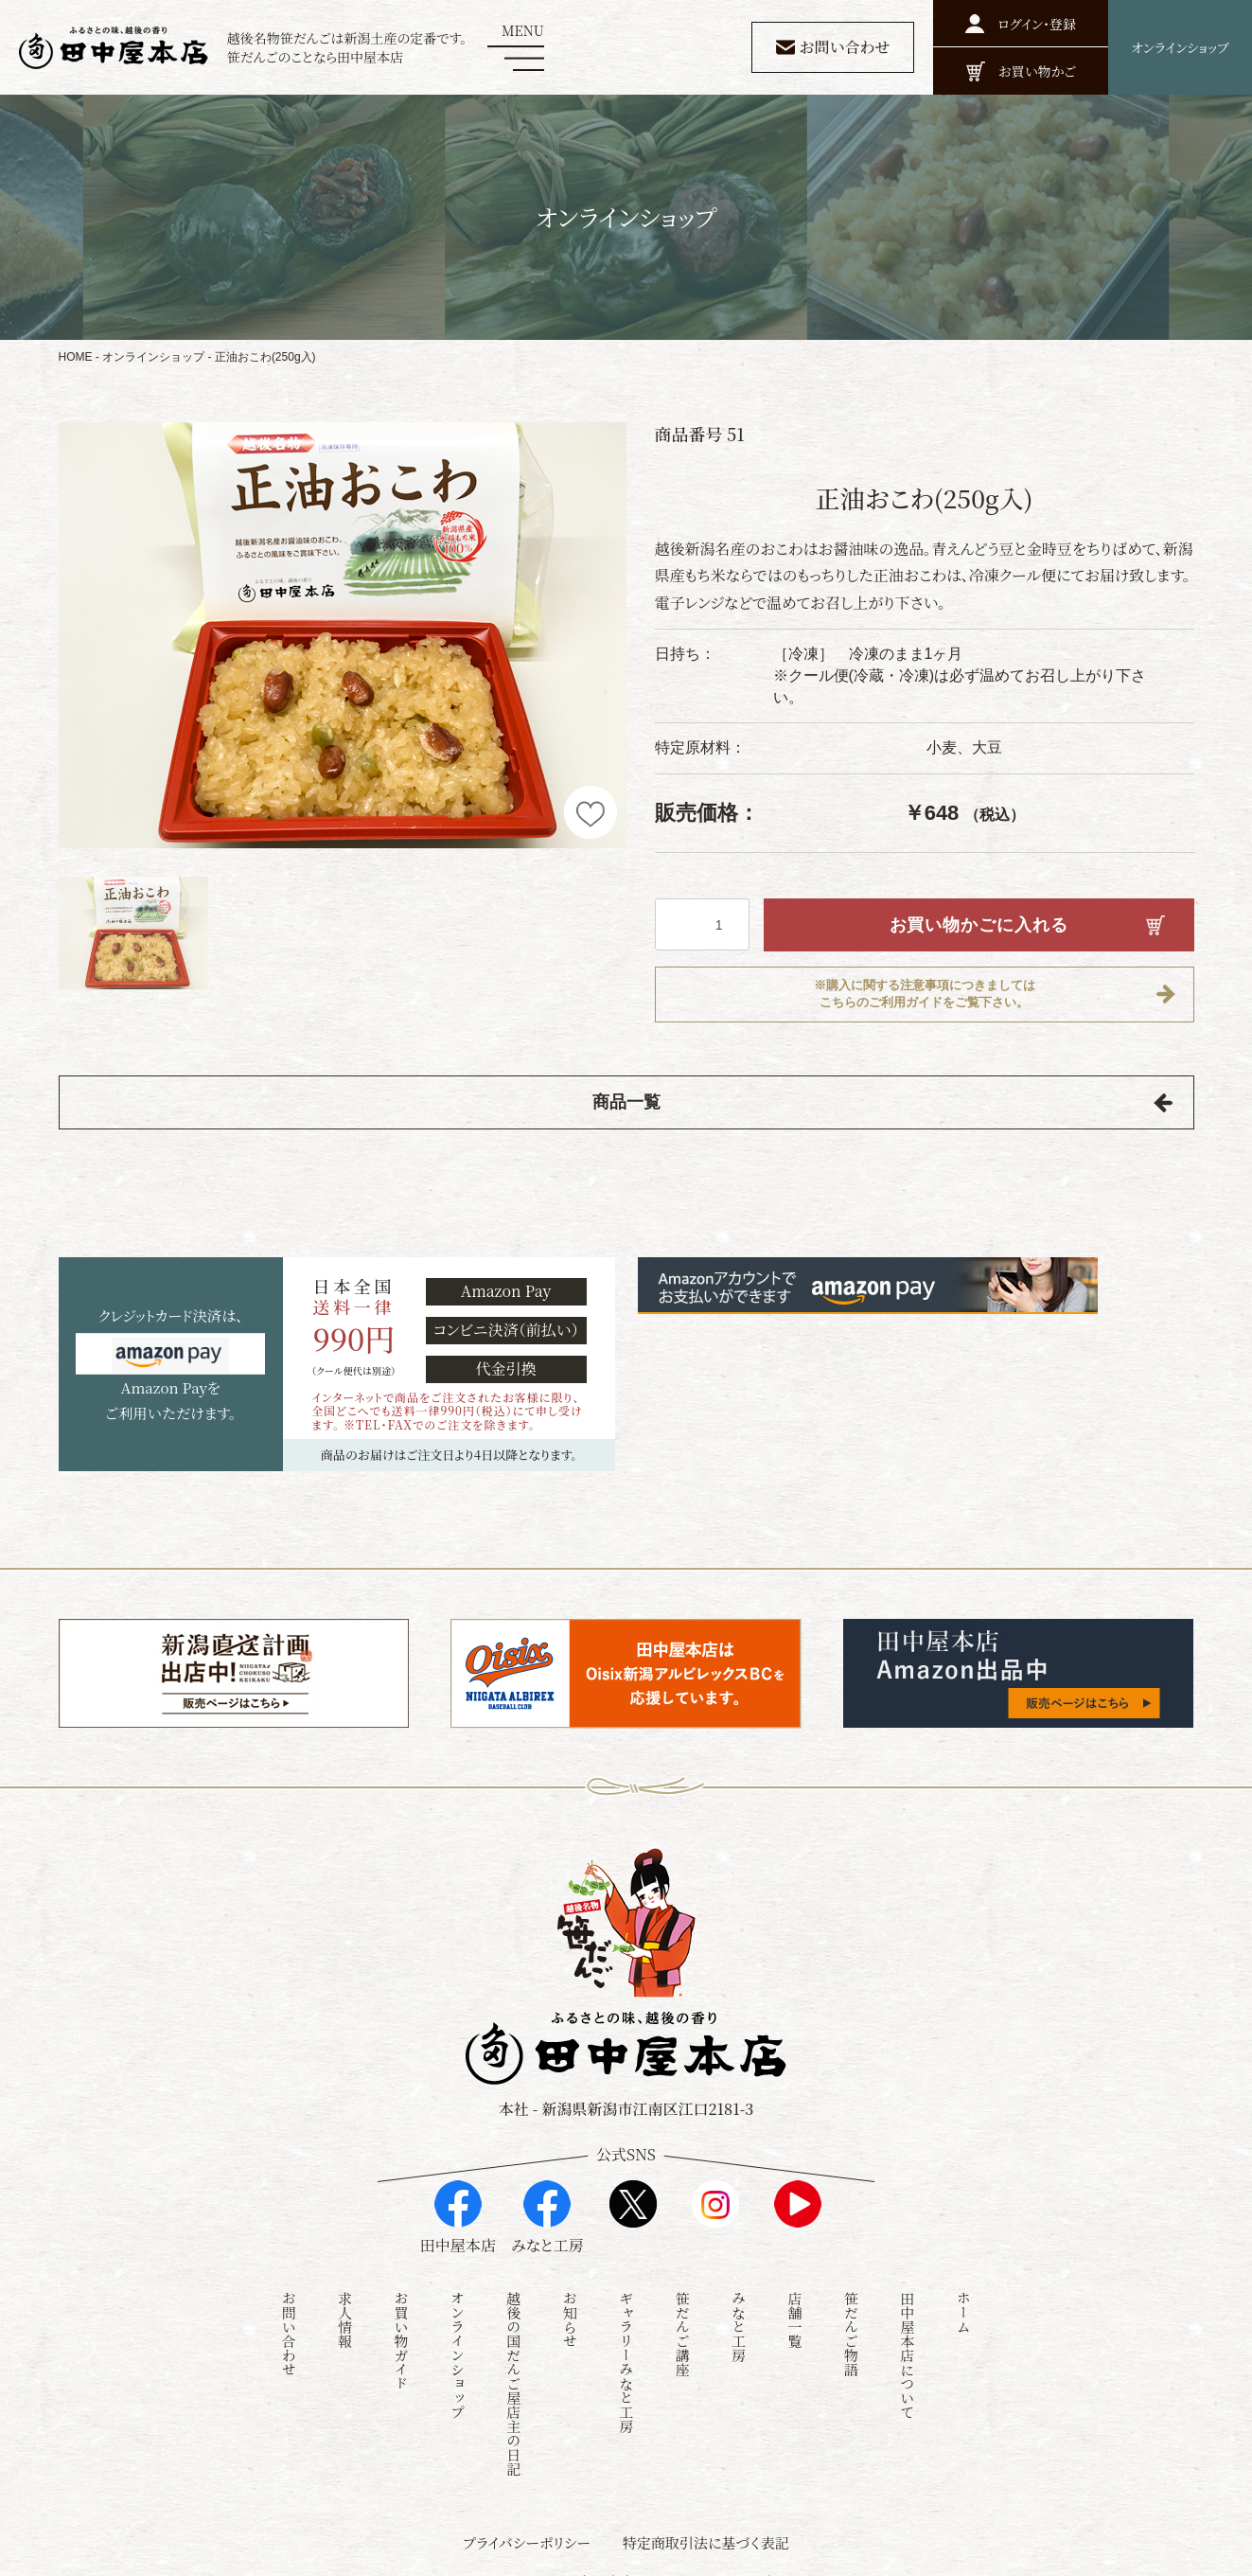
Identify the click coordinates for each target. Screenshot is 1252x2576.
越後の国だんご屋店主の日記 (513, 2363)
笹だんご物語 (851, 2313)
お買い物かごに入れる (979, 924)
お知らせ (570, 2299)
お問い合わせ (289, 2313)
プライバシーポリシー (527, 2522)
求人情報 (345, 2299)
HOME (76, 357)
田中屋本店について (907, 2335)
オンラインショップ (153, 357)
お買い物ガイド (402, 2321)
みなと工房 (739, 2306)
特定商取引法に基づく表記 (706, 2522)
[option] (342, 635)
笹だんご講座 (683, 2313)
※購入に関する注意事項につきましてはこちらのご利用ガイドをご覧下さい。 (924, 995)
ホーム (964, 2292)
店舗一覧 (794, 2299)
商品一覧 (626, 1103)
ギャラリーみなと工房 (626, 2342)
